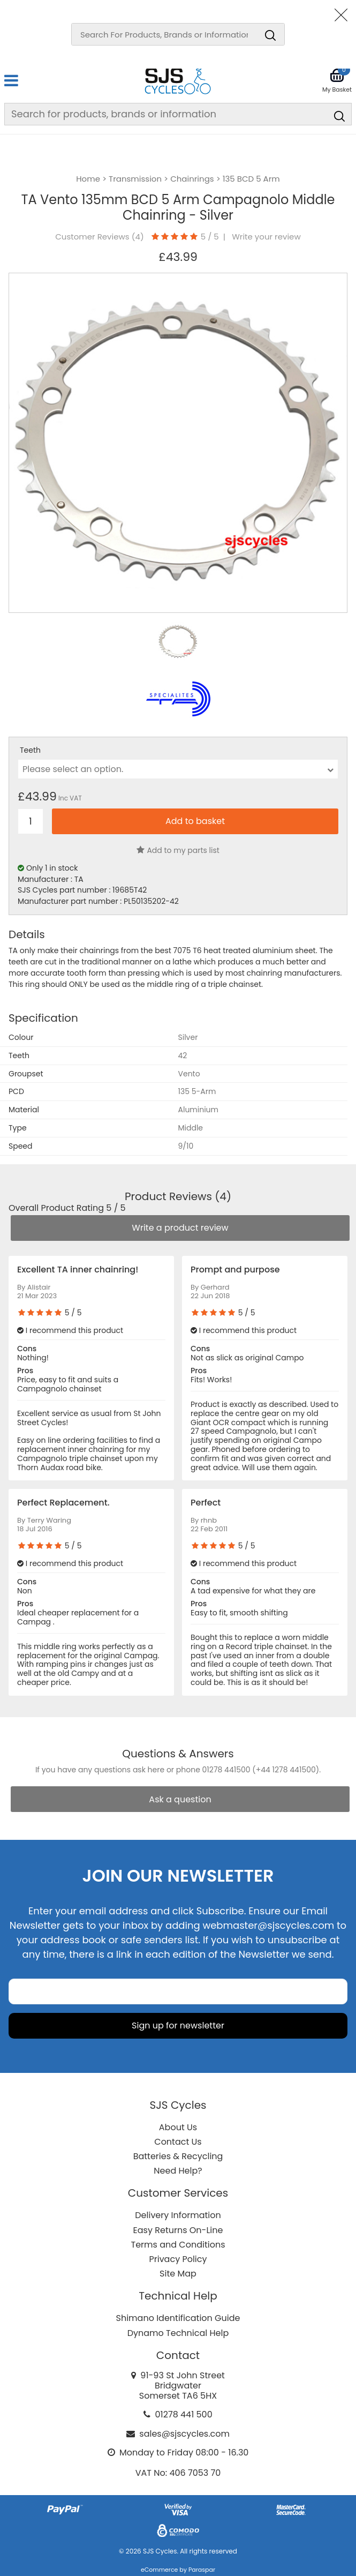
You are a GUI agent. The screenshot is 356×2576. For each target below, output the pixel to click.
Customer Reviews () (99, 237)
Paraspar (201, 2569)
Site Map (178, 2273)
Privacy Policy (178, 2259)
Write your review (266, 237)
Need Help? (178, 2171)
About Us (178, 2127)
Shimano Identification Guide (178, 2318)
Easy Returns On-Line (178, 2230)
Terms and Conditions (178, 2244)
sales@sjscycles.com (184, 2434)
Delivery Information (178, 2215)
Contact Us (177, 2142)
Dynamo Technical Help (178, 2333)
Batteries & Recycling (178, 2156)
